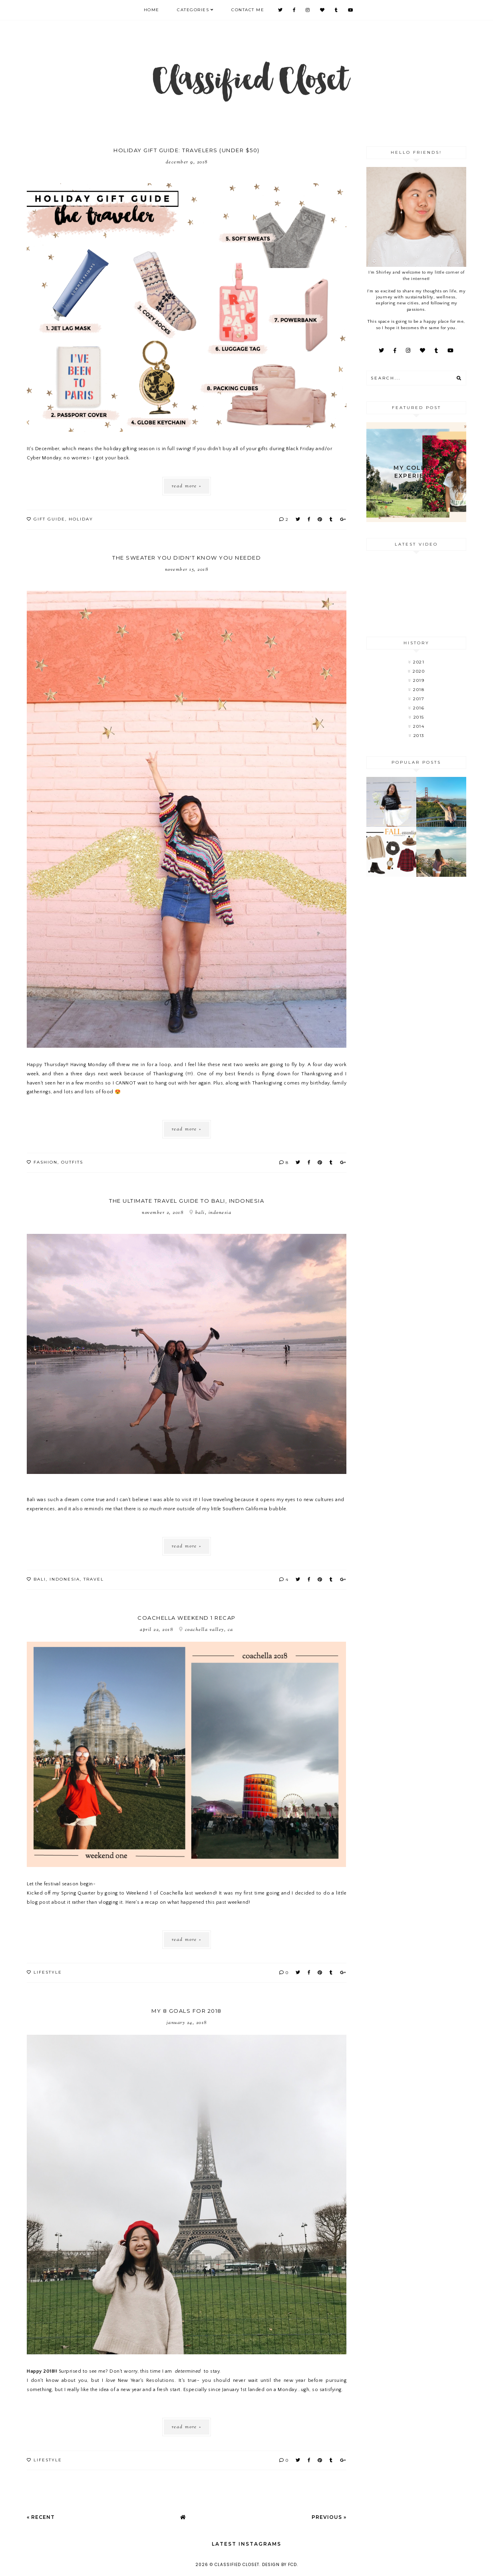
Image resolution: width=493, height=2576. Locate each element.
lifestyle (48, 1972)
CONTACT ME (247, 9)
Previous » (329, 2517)
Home (151, 9)
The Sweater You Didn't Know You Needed (186, 557)
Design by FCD (279, 2565)
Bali (40, 1579)
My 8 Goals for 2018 (186, 2011)
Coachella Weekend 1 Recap (186, 1618)
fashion (46, 1162)
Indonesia (65, 1579)
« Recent (41, 2517)
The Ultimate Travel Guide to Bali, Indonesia (186, 1201)
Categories (193, 9)
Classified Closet (237, 2565)
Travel (93, 1579)
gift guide (49, 519)
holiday (81, 519)
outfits (72, 1162)
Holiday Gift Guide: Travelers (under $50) (186, 150)
